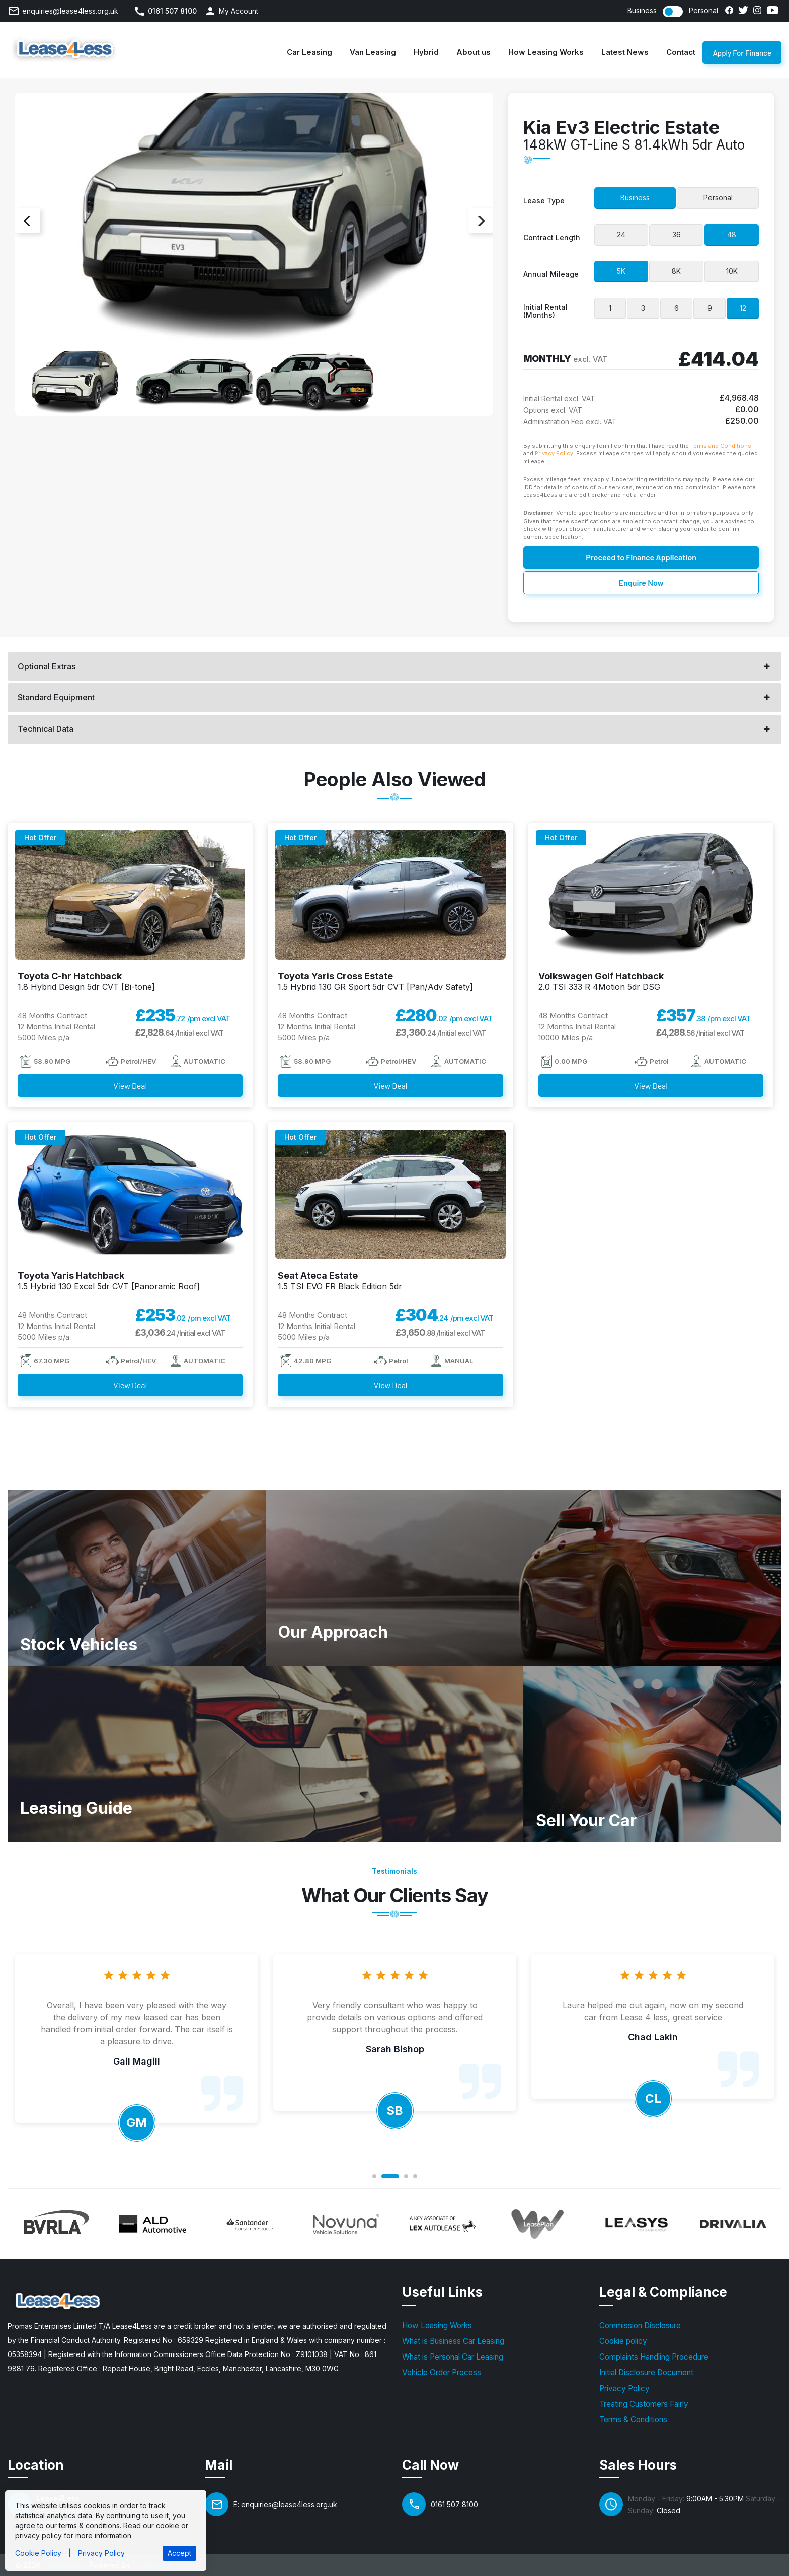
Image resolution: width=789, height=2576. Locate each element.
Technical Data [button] (45, 729)
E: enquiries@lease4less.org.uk (285, 2504)
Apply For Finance (741, 56)
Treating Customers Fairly (643, 2404)
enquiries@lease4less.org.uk (70, 11)
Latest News (625, 52)
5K (621, 271)
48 (731, 234)
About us (473, 52)
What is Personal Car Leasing (452, 2357)
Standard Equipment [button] (56, 697)
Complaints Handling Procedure (653, 2357)
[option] (254, 221)
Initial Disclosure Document (646, 2372)
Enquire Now (641, 583)
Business (642, 10)
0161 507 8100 (172, 11)
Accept (179, 2553)
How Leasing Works (546, 52)
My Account (238, 11)
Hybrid (426, 52)
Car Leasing (309, 52)
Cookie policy (623, 2341)
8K (676, 271)
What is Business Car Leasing (453, 2341)
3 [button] (406, 2176)
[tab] (394, 666)
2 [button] (390, 2176)
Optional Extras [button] (46, 666)
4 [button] (415, 2176)
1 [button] (374, 2176)
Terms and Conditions (720, 445)
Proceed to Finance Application (641, 557)
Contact (680, 52)
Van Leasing (373, 52)
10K (732, 271)
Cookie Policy (38, 2553)
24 (621, 234)
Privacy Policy (554, 453)
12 (743, 308)
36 (676, 234)
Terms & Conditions (633, 2419)
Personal (703, 10)
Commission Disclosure (640, 2325)
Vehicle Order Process (441, 2372)
